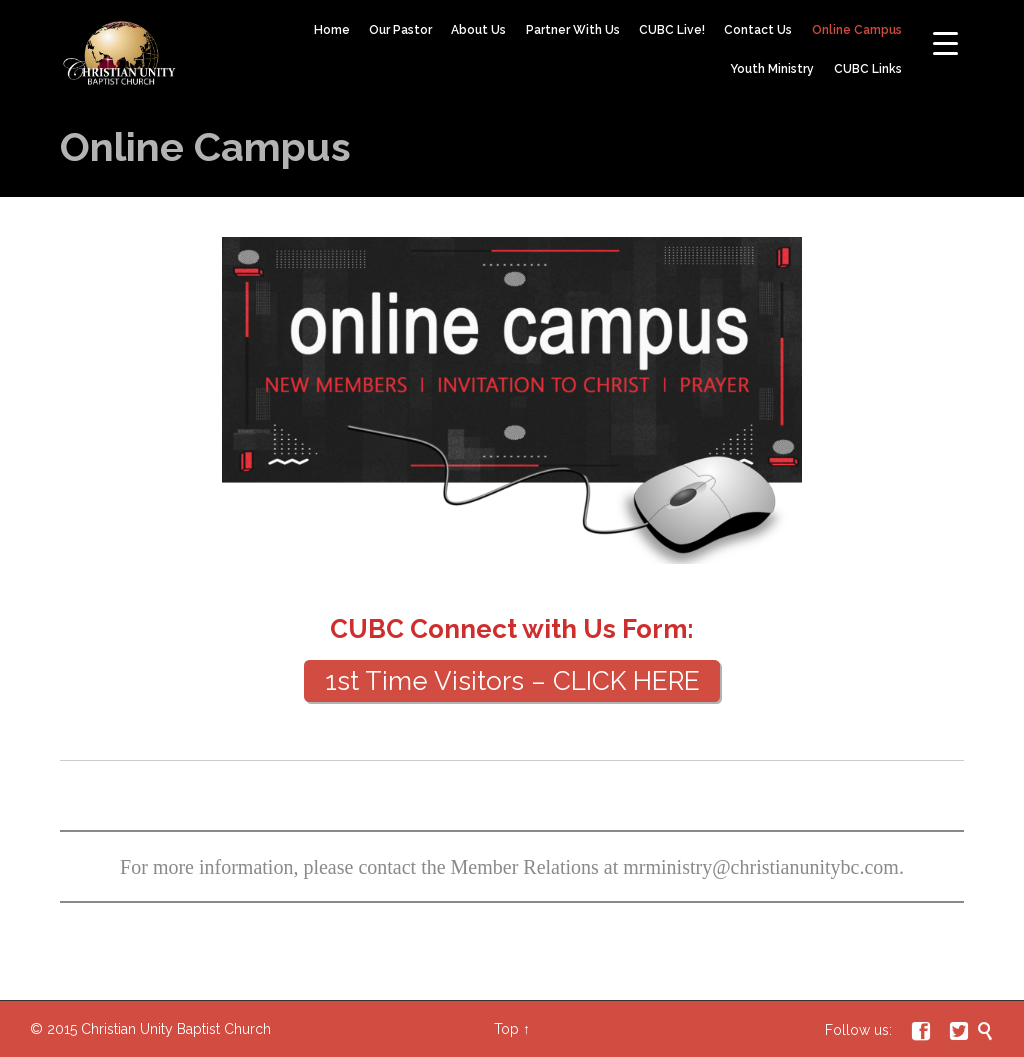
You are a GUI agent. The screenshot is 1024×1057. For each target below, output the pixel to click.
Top (506, 1029)
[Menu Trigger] (945, 42)
